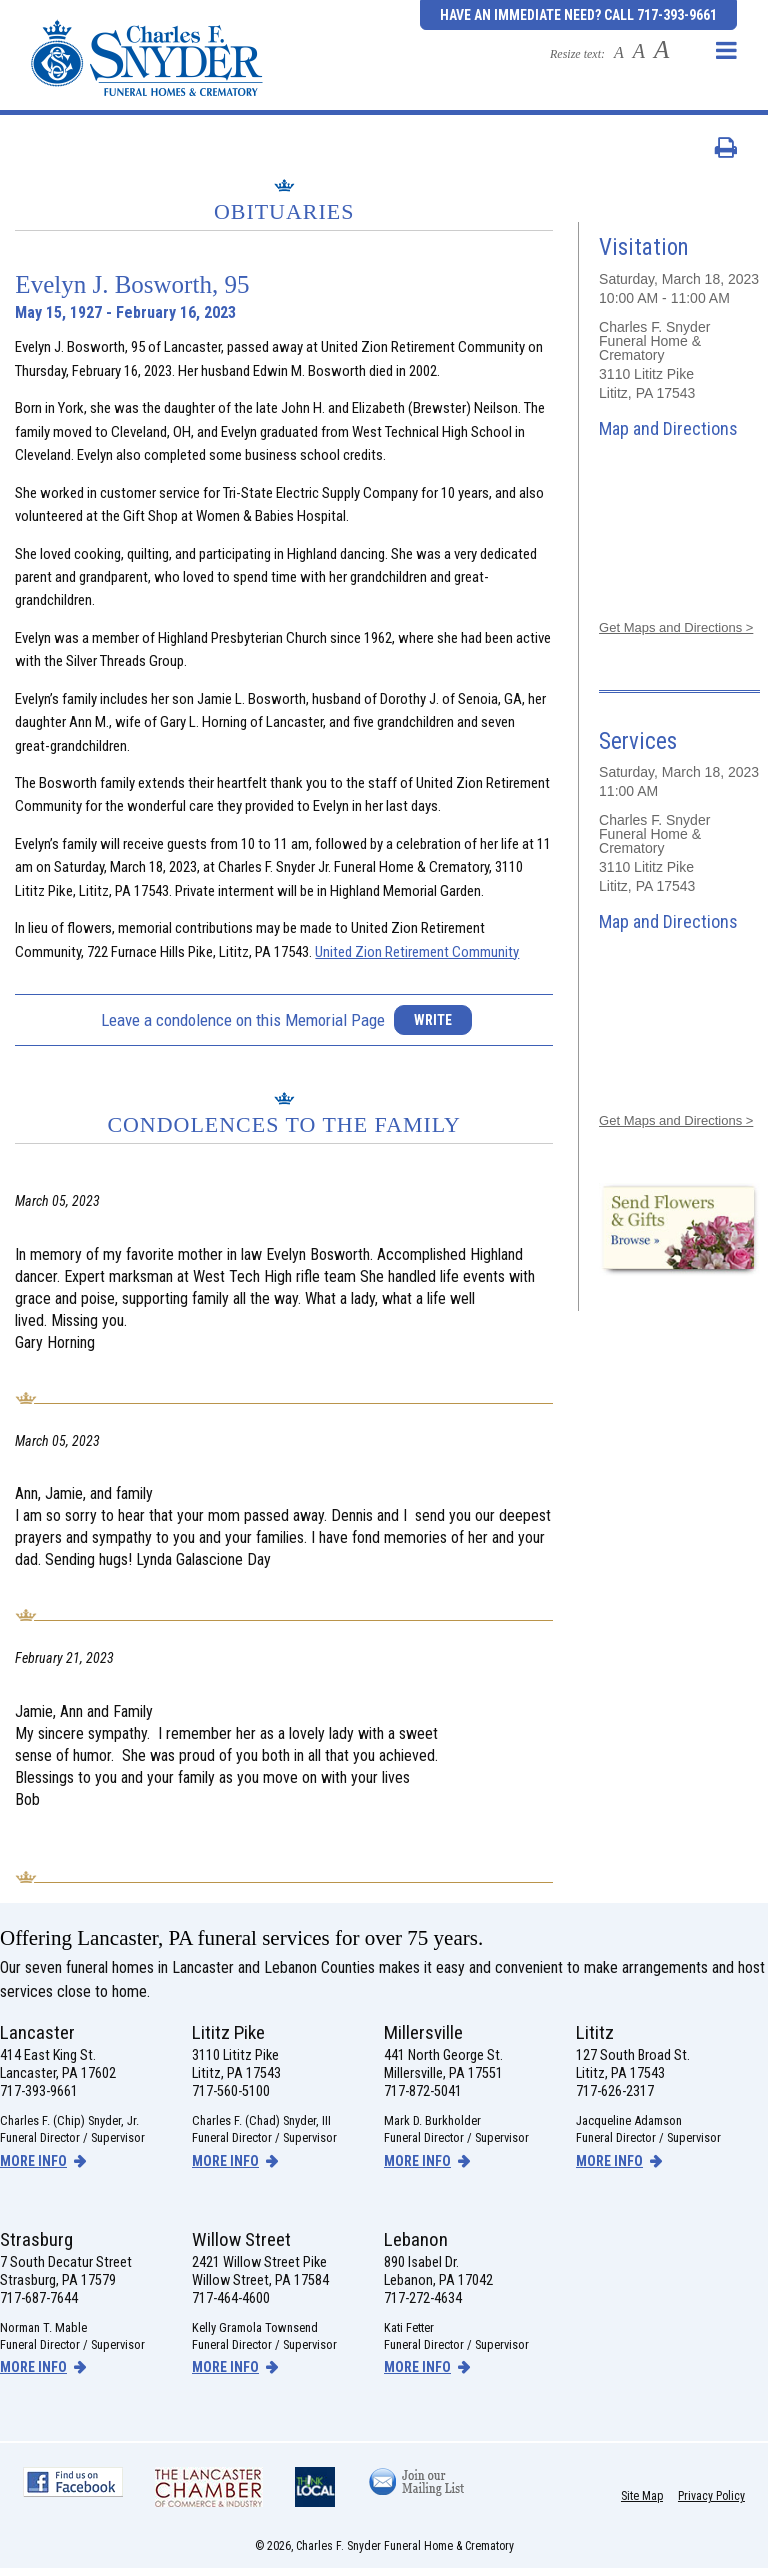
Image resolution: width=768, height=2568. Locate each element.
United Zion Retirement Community (417, 952)
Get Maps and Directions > (676, 627)
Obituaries (284, 211)
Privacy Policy (711, 2496)
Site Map (642, 2496)
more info (33, 2161)
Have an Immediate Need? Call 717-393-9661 (578, 15)
